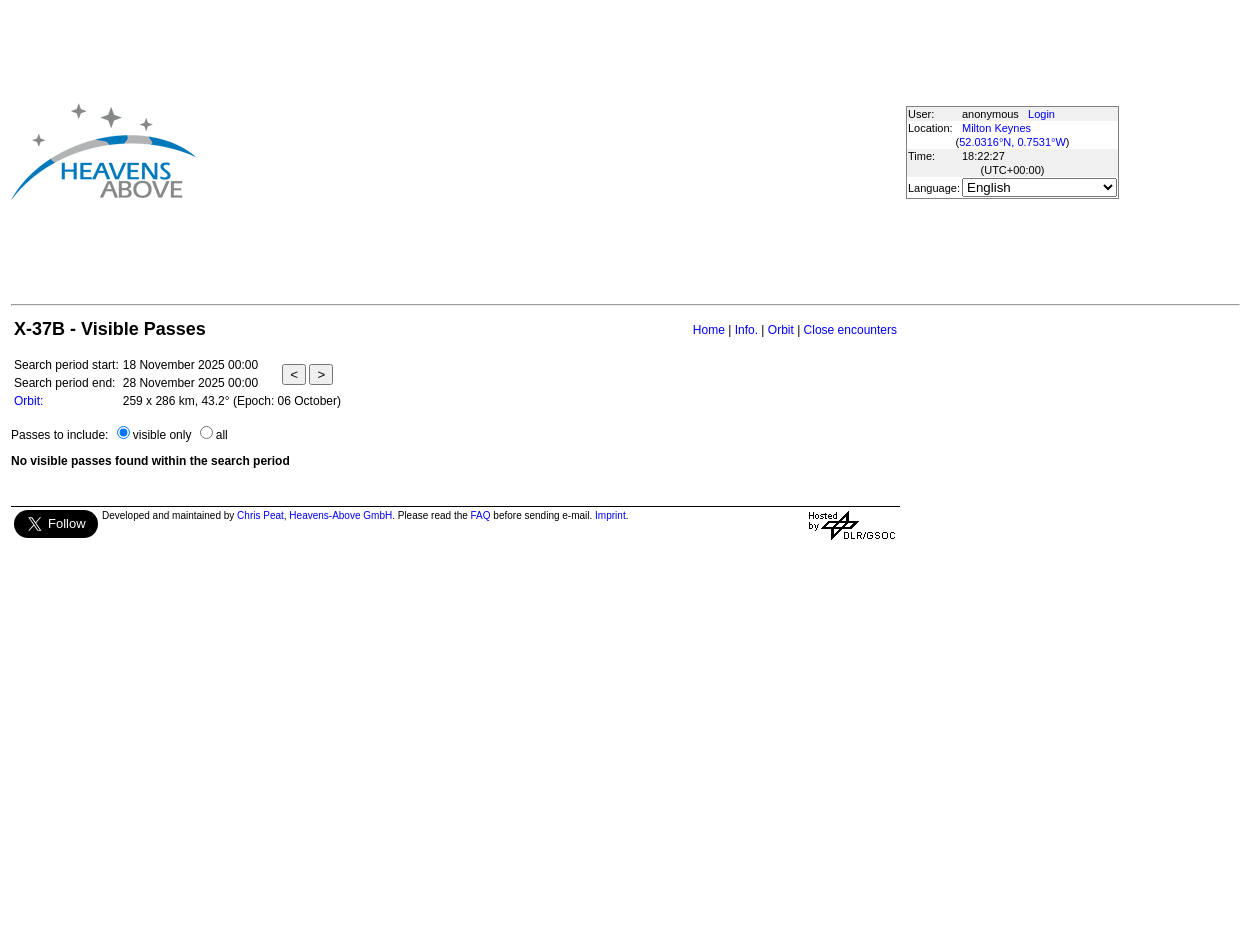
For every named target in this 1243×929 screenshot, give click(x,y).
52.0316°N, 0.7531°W (1012, 142)
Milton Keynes (996, 128)
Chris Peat (260, 515)
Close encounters (850, 330)
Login (1041, 114)
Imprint (610, 515)
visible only (162, 435)
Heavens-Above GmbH (340, 515)
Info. (746, 330)
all (222, 435)
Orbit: (28, 401)
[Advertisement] (547, 151)
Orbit (781, 330)
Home (709, 330)
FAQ (481, 515)
